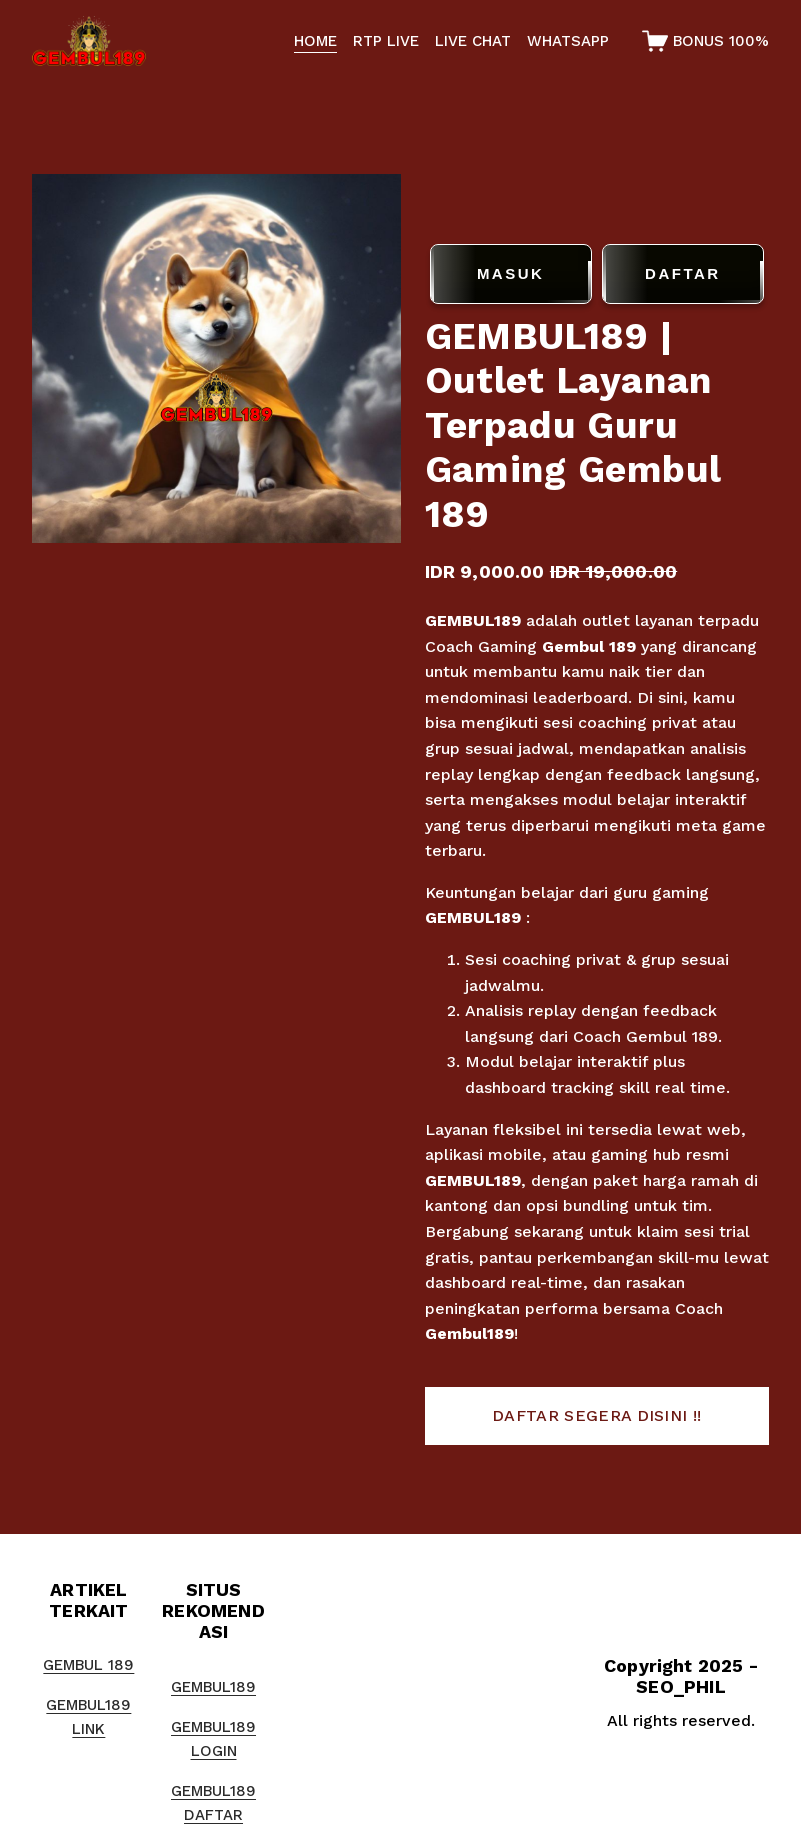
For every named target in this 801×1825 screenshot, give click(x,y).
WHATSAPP (568, 41)
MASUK (511, 274)
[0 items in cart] (705, 41)
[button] (597, 1416)
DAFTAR (683, 274)
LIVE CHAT (473, 41)
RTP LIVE (386, 41)
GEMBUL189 (473, 620)
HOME (315, 41)
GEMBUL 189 (88, 1665)
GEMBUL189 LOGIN (213, 1739)
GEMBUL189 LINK (88, 1717)
